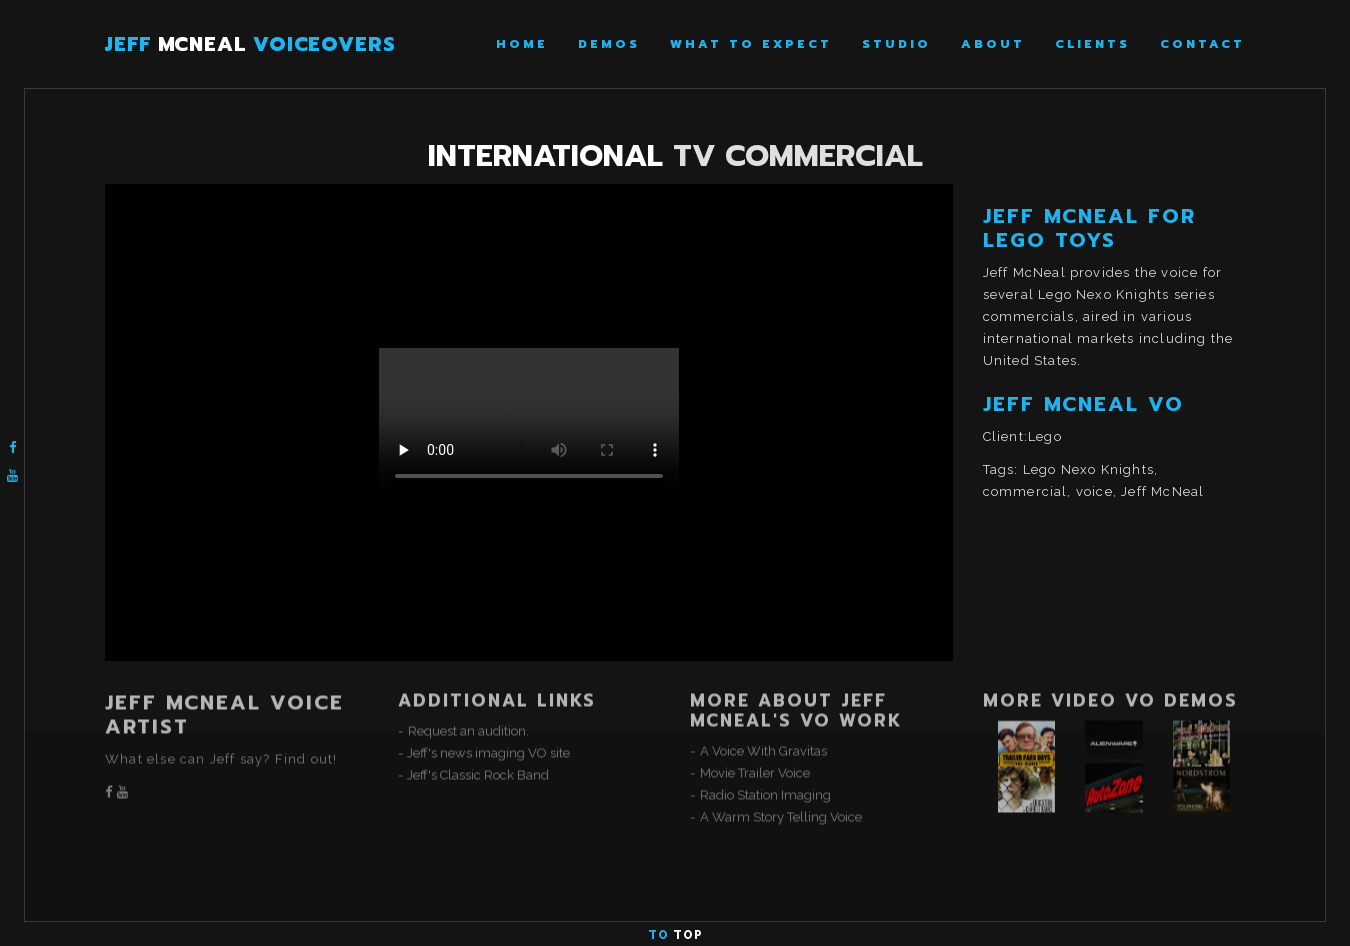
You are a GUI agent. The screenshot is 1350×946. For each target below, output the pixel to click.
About (993, 44)
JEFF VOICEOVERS (250, 44)
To (675, 935)
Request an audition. (468, 677)
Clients (1092, 44)
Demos (609, 44)
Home (522, 44)
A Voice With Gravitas (763, 697)
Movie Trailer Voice (755, 719)
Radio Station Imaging (765, 741)
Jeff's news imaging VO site (488, 699)
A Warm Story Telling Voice (781, 763)
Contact (1202, 44)
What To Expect (751, 44)
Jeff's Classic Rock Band (478, 721)
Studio (896, 44)
